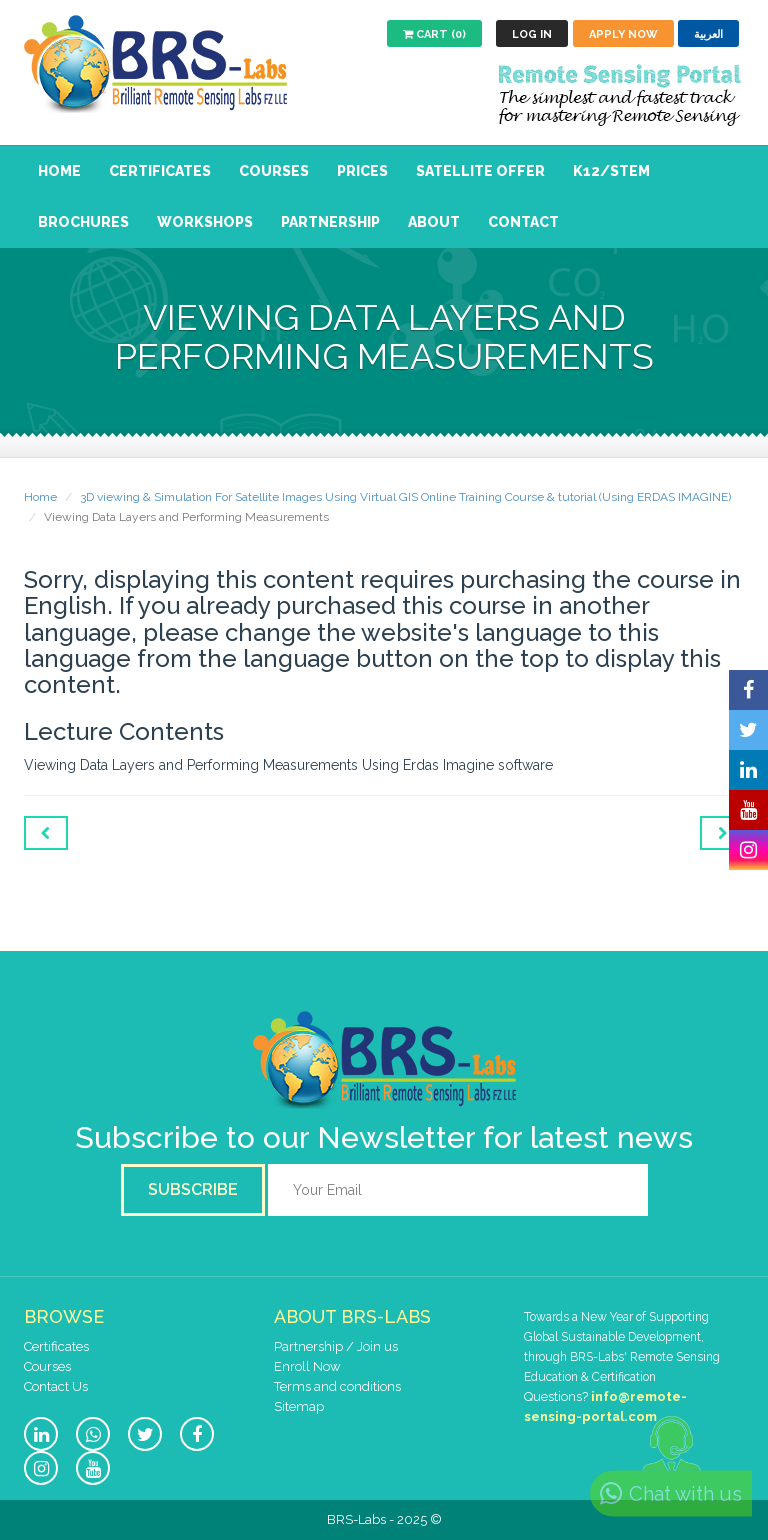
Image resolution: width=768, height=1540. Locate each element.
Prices (362, 171)
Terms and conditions (337, 1386)
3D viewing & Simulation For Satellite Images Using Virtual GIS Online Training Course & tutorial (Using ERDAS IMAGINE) (405, 497)
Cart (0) (434, 34)
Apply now (623, 34)
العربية (708, 34)
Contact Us (56, 1386)
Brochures (83, 222)
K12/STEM (611, 171)
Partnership (330, 222)
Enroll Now (307, 1366)
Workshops (205, 222)
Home (59, 171)
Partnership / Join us (336, 1346)
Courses (274, 171)
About (434, 222)
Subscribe (193, 1189)
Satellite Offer (480, 171)
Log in (532, 34)
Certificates (160, 171)
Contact (523, 222)
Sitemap (299, 1406)
